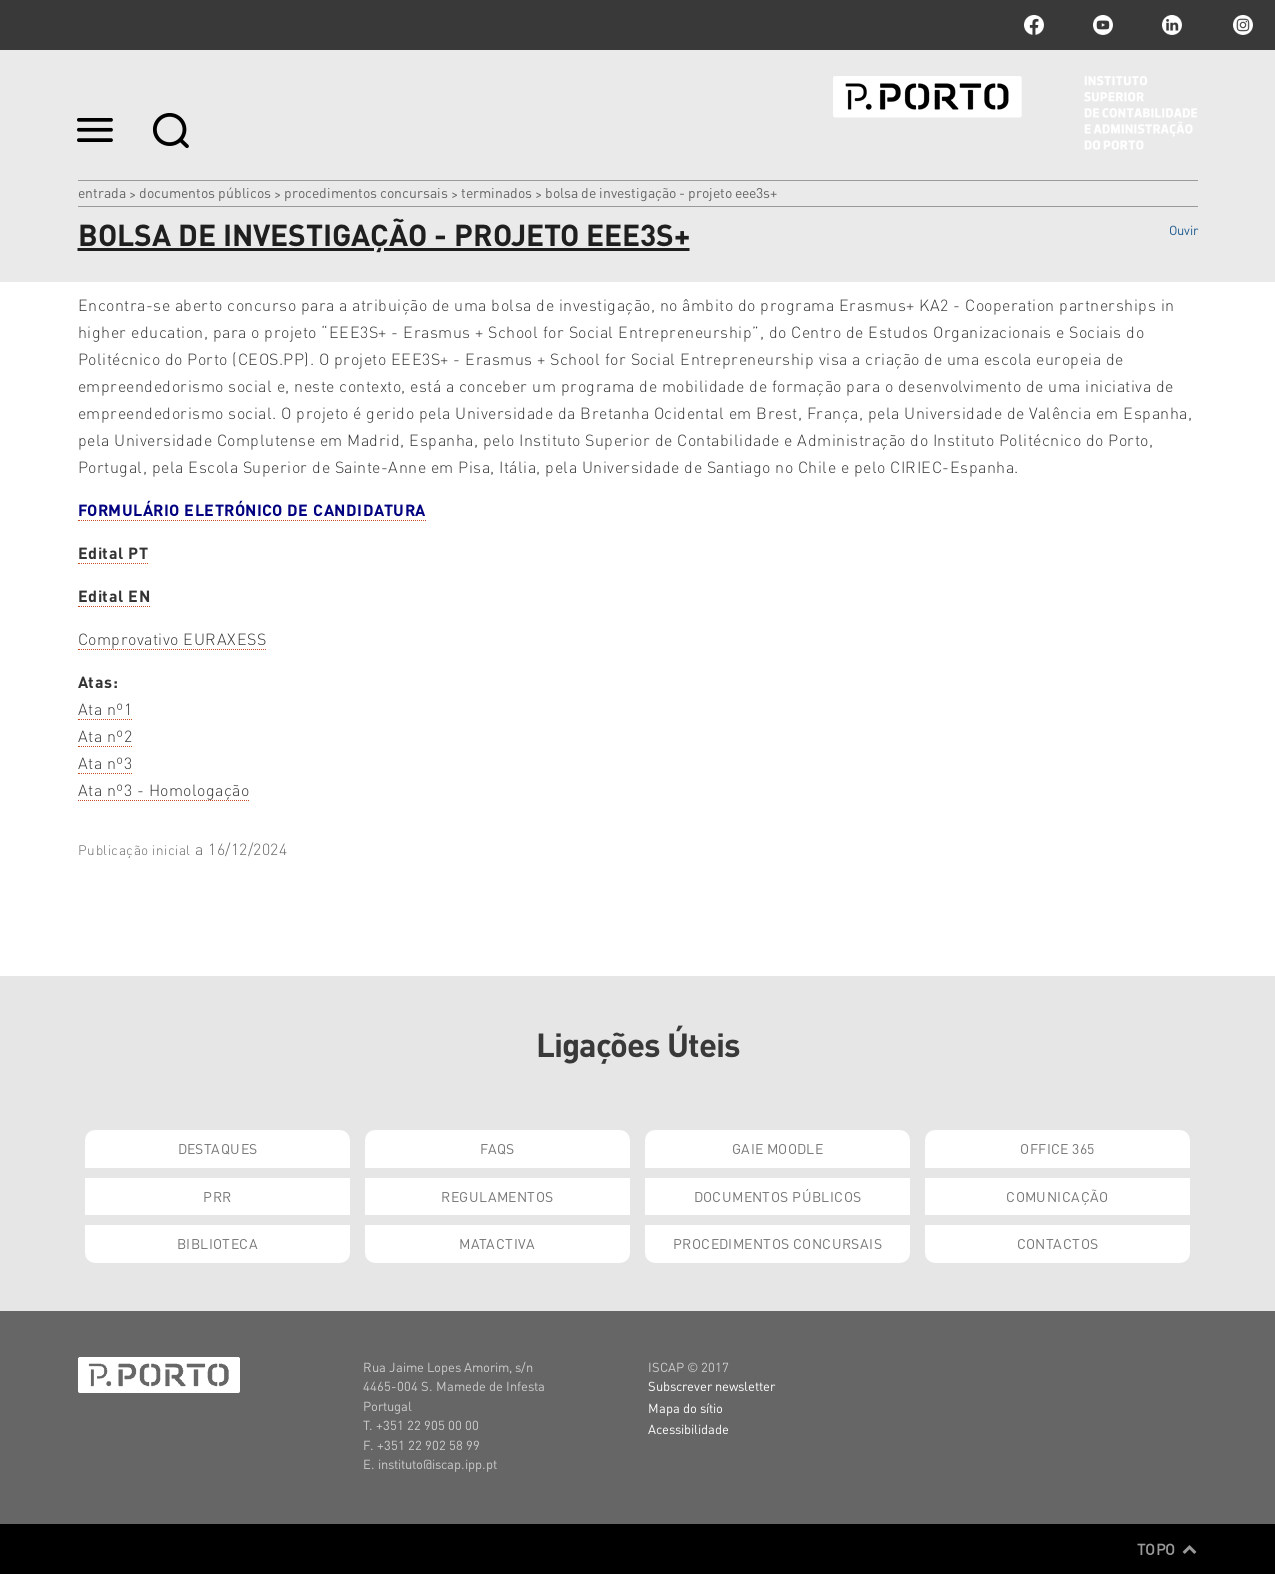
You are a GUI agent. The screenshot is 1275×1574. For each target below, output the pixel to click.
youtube (1103, 25)
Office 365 (1057, 1148)
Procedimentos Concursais (366, 192)
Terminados (496, 192)
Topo (1167, 1549)
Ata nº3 (105, 762)
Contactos (1058, 1243)
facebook (1034, 25)
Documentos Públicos (205, 192)
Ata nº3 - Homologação (164, 789)
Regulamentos (497, 1196)
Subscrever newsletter (711, 1385)
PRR (217, 1196)
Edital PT (113, 552)
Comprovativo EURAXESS (172, 638)
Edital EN (114, 595)
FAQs (497, 1148)
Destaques (218, 1148)
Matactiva (497, 1243)
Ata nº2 (105, 735)
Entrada (102, 192)
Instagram (1241, 25)
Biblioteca (217, 1243)
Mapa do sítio (685, 1407)
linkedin (1172, 25)
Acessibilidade (688, 1428)
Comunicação (1057, 1196)
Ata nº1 (105, 708)
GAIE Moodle (778, 1148)
